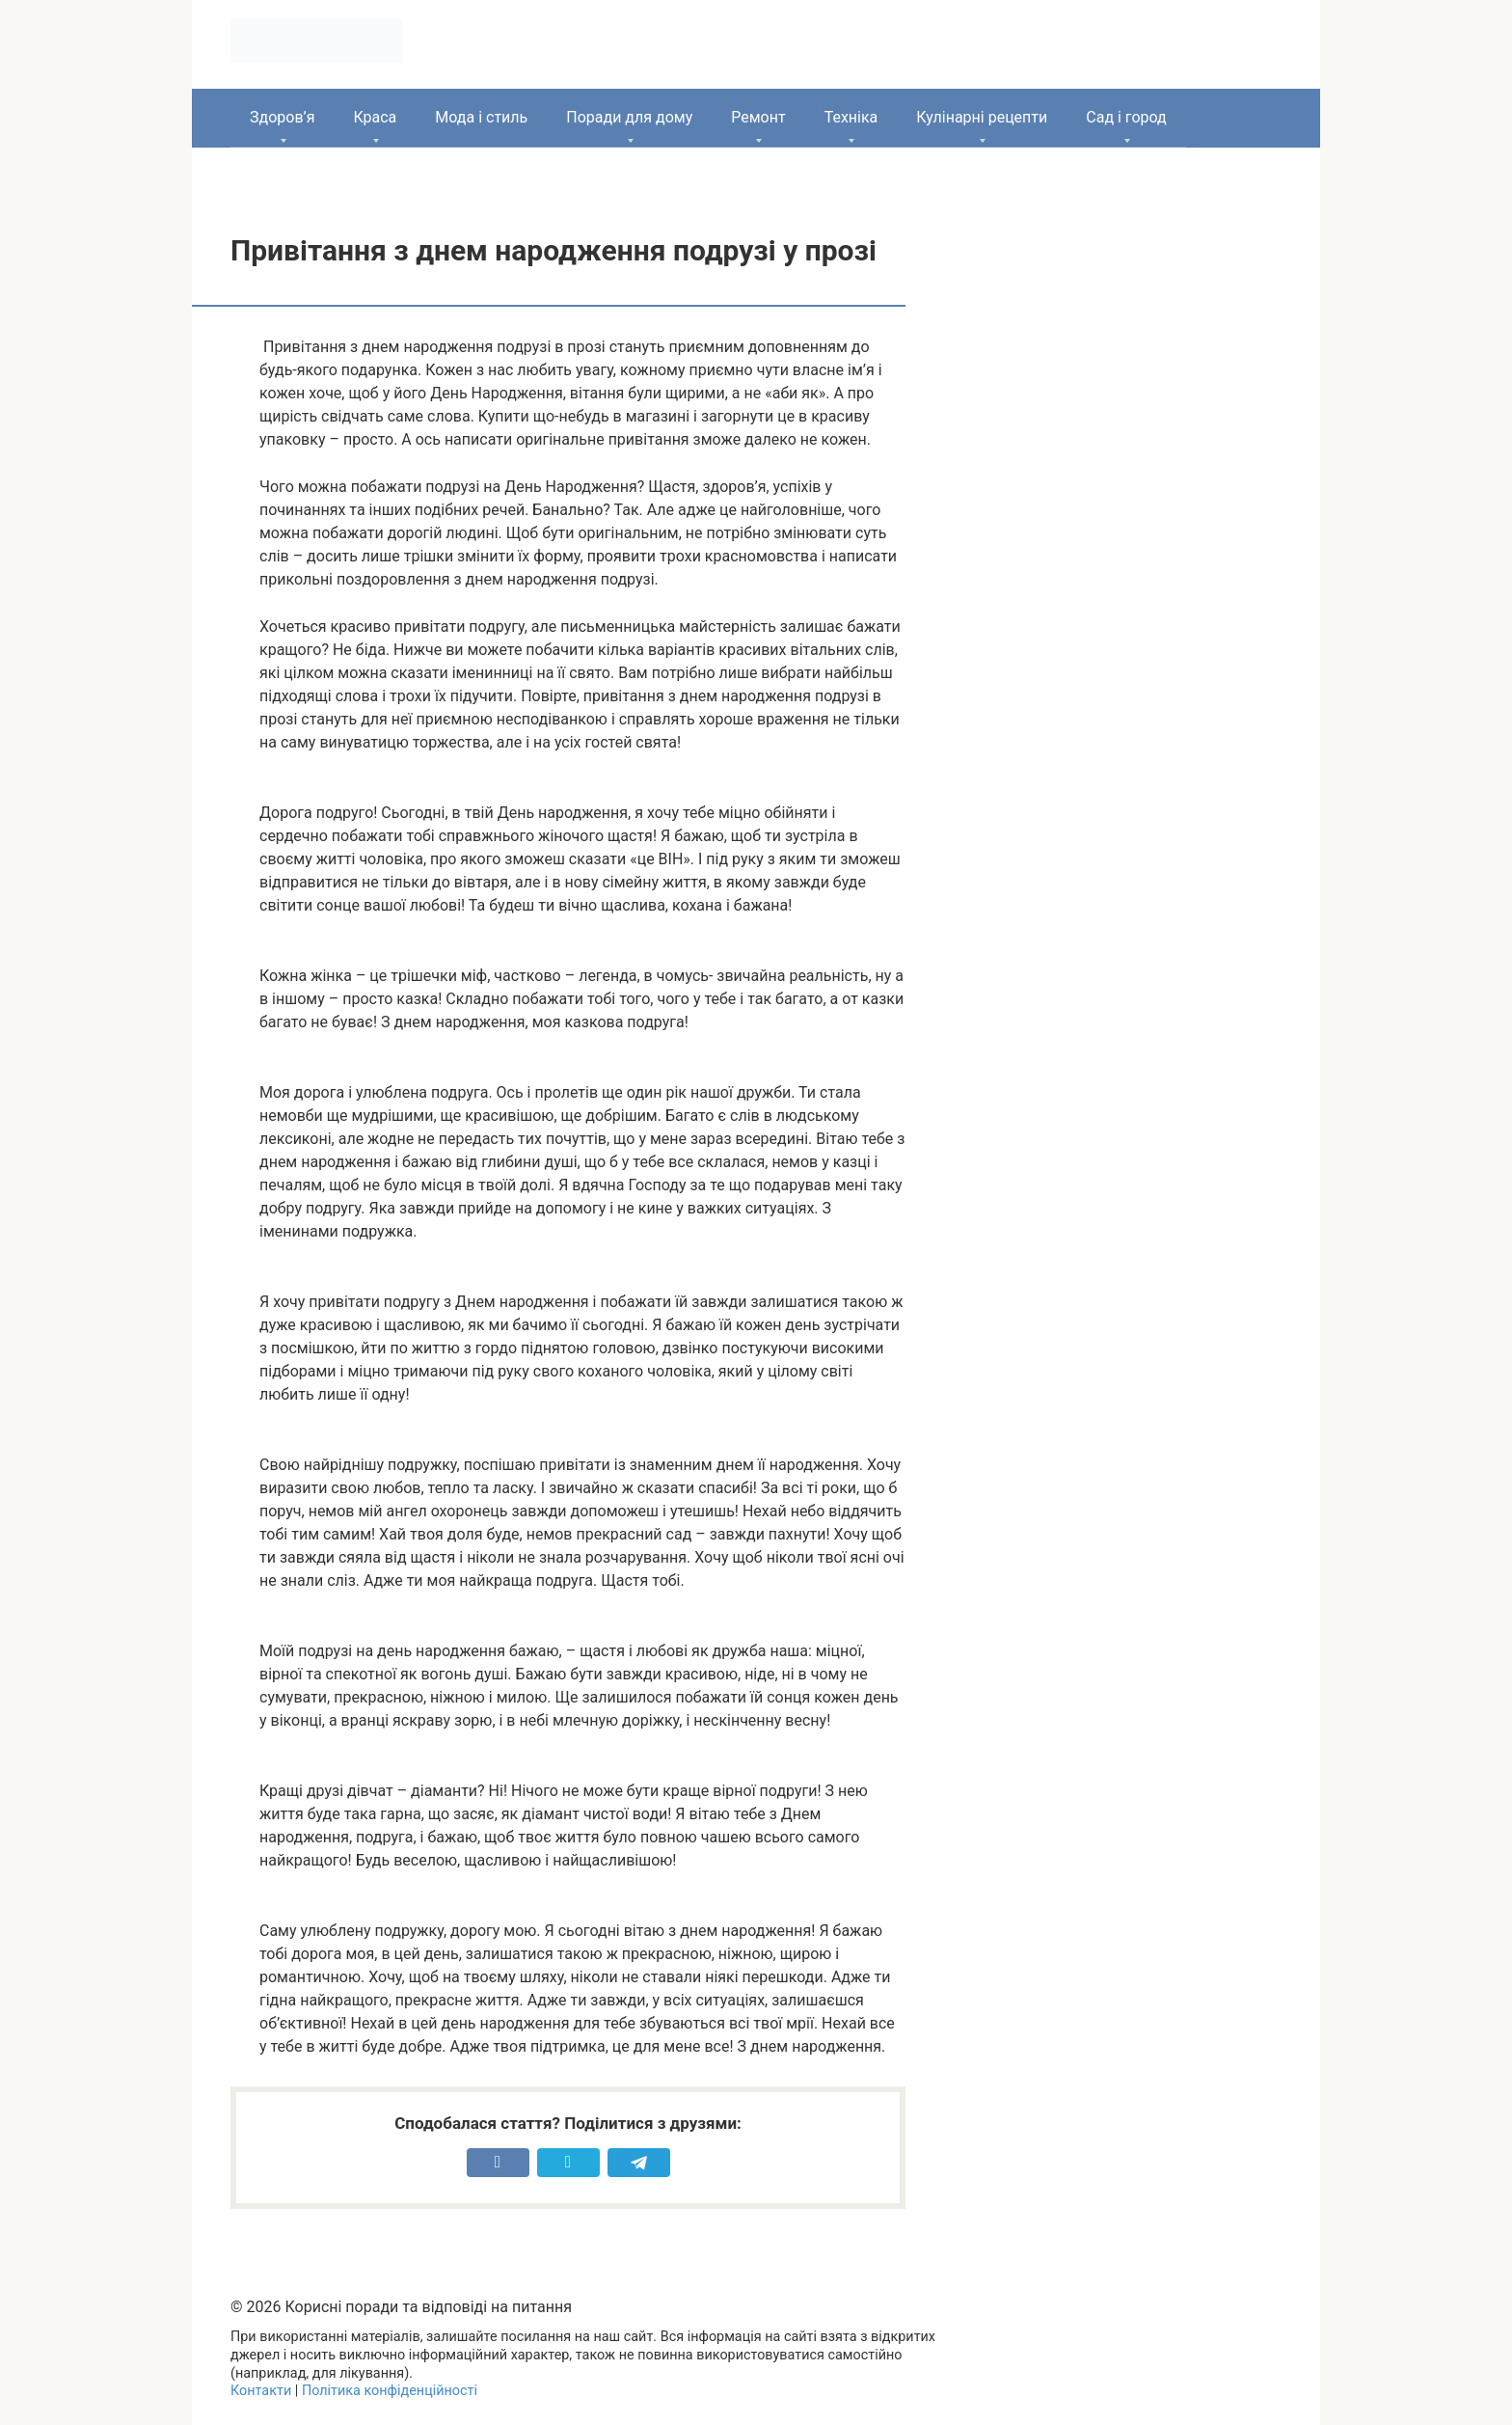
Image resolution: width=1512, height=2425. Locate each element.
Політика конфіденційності (389, 2391)
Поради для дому (629, 117)
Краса (374, 117)
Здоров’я (282, 117)
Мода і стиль (481, 117)
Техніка (851, 117)
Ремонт (758, 117)
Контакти (260, 2391)
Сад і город (1126, 117)
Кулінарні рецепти (981, 117)
